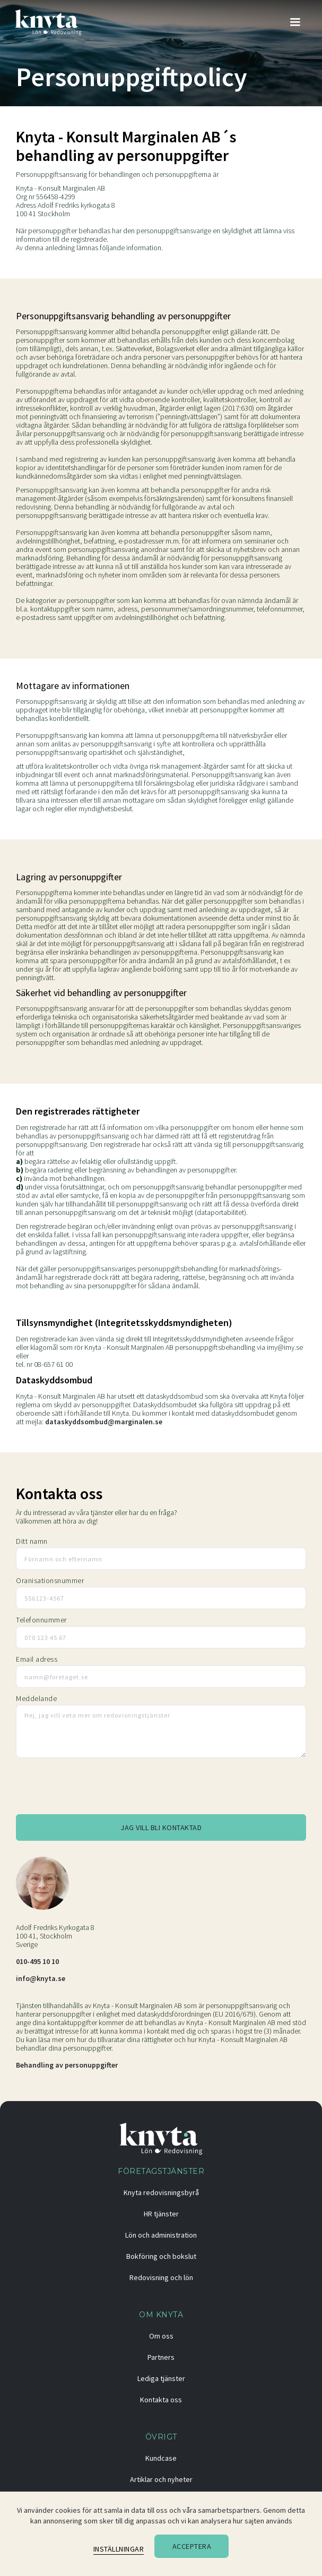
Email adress (36, 1659)
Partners (161, 2357)
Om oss (161, 2336)
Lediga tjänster (161, 2378)
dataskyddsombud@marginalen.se (103, 1421)
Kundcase (161, 2458)
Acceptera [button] (192, 2546)
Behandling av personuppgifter (67, 2065)
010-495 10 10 (37, 1961)
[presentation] (96, 1789)
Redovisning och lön (161, 2277)
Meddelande (36, 1698)
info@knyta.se (40, 1978)
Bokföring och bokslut (161, 2256)
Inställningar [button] (118, 2549)
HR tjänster (161, 2213)
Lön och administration (161, 2235)
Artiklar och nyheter (161, 2479)
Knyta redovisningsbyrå (161, 2192)
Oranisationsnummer (50, 1580)
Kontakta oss (161, 2399)
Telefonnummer (41, 1620)
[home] (49, 22)
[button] (294, 22)
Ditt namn (32, 1541)
